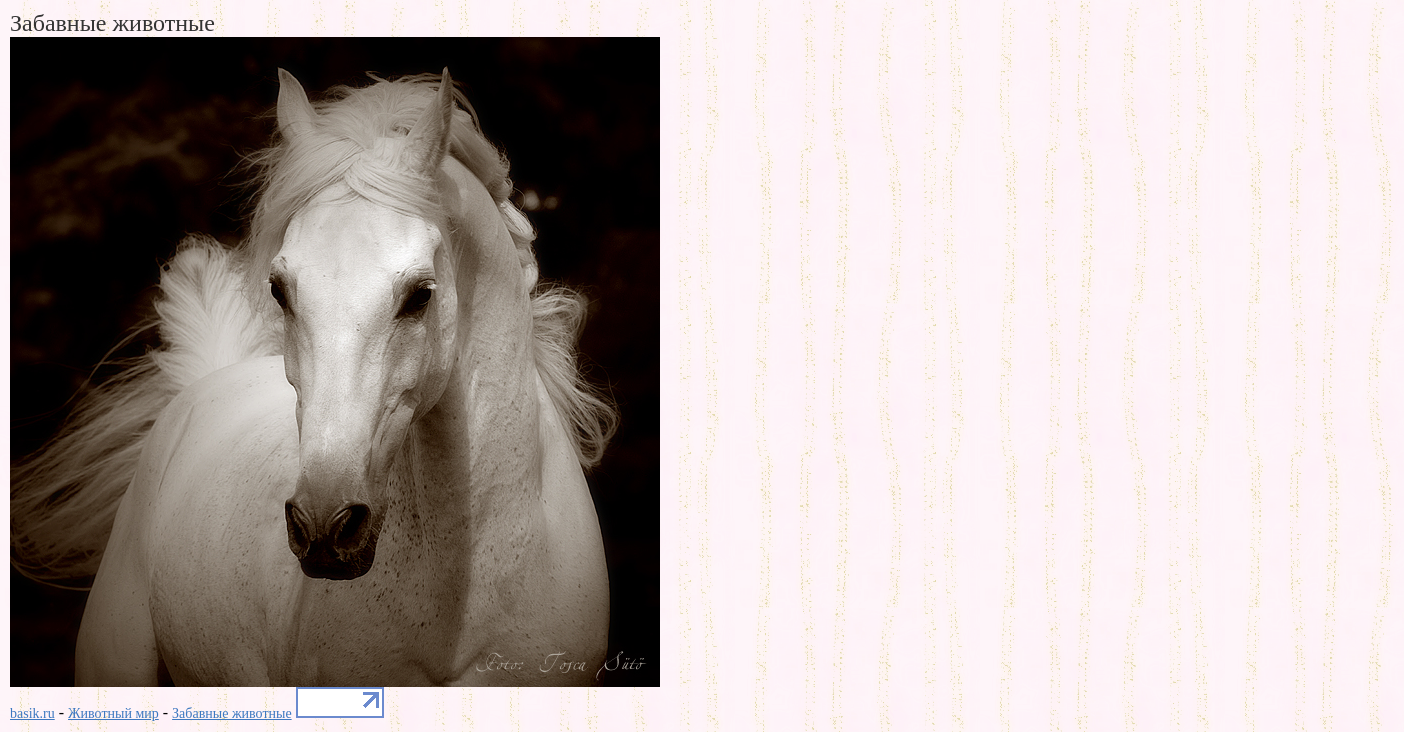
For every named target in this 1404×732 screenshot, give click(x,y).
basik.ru (32, 713)
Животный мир (113, 713)
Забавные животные (232, 713)
